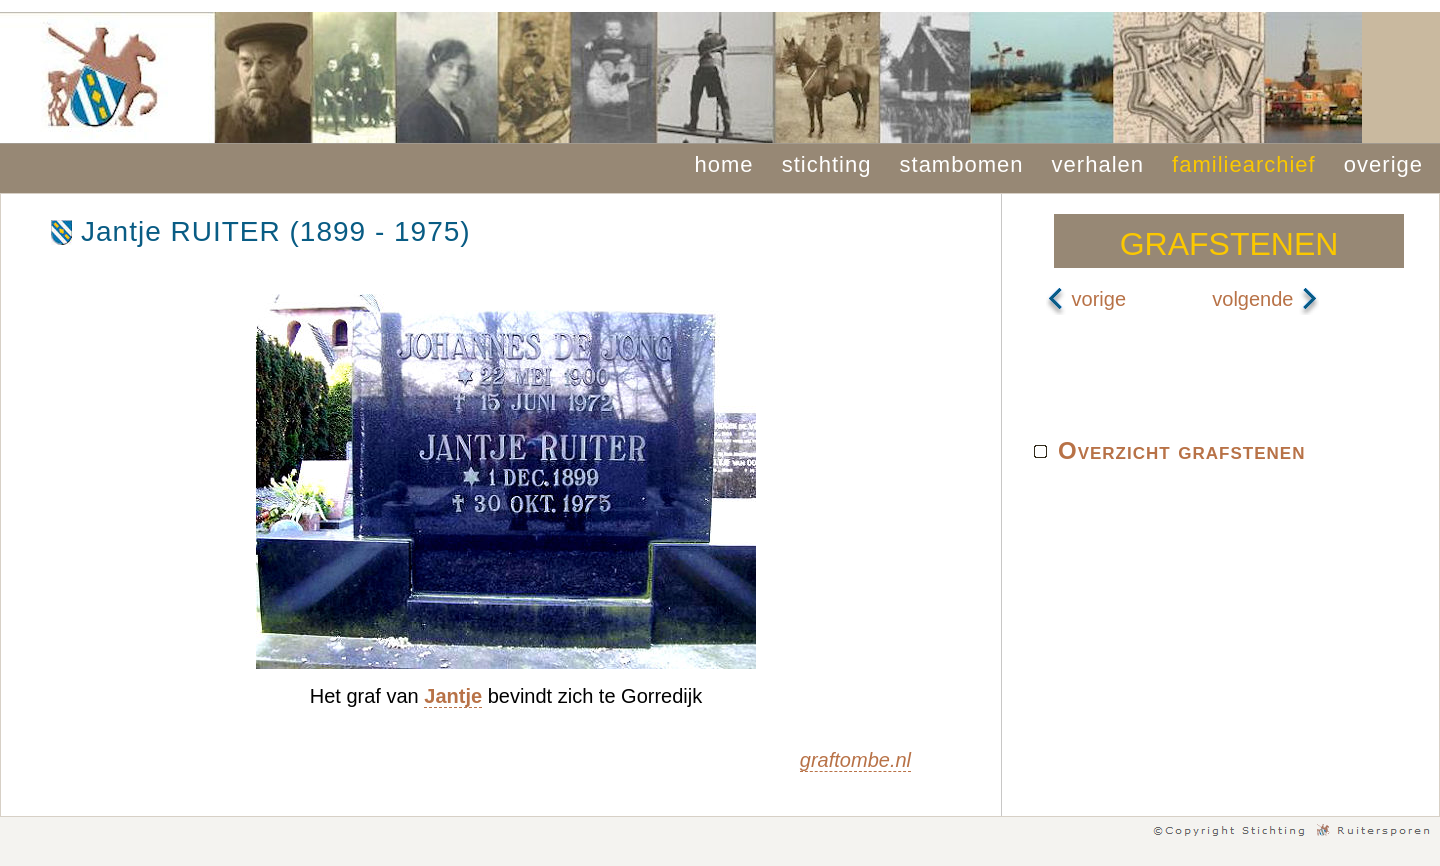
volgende (1265, 299)
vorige (1086, 299)
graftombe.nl (855, 760)
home (724, 164)
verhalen (1098, 164)
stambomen (962, 164)
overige (1383, 164)
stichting (827, 164)
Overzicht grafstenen (1181, 450)
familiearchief (1244, 164)
